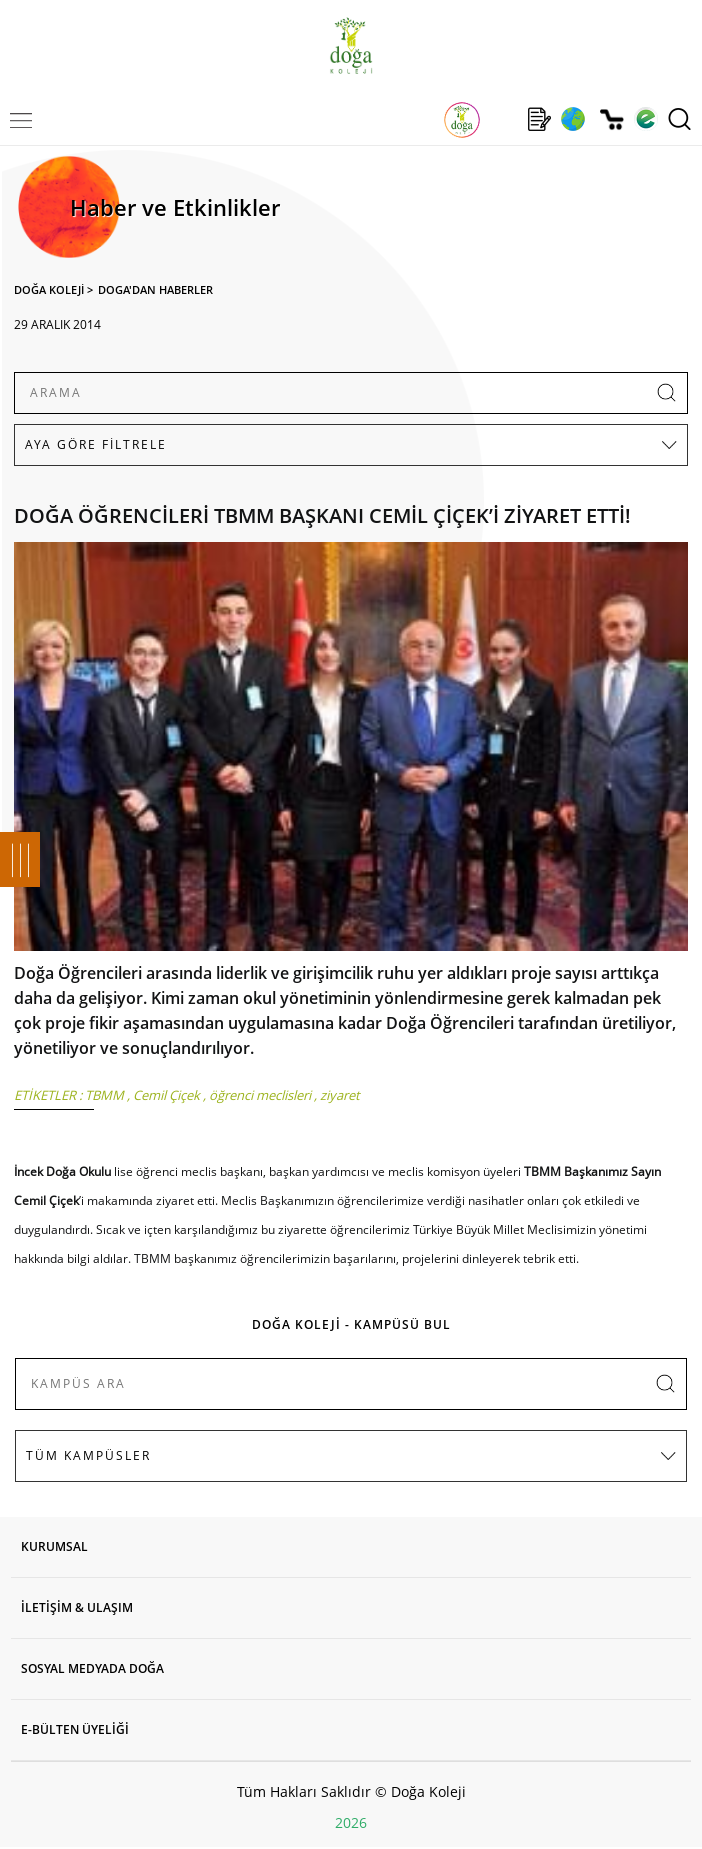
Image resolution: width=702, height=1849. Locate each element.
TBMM (104, 1095)
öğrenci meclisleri (260, 1095)
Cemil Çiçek (166, 1095)
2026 (351, 1822)
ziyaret (340, 1095)
